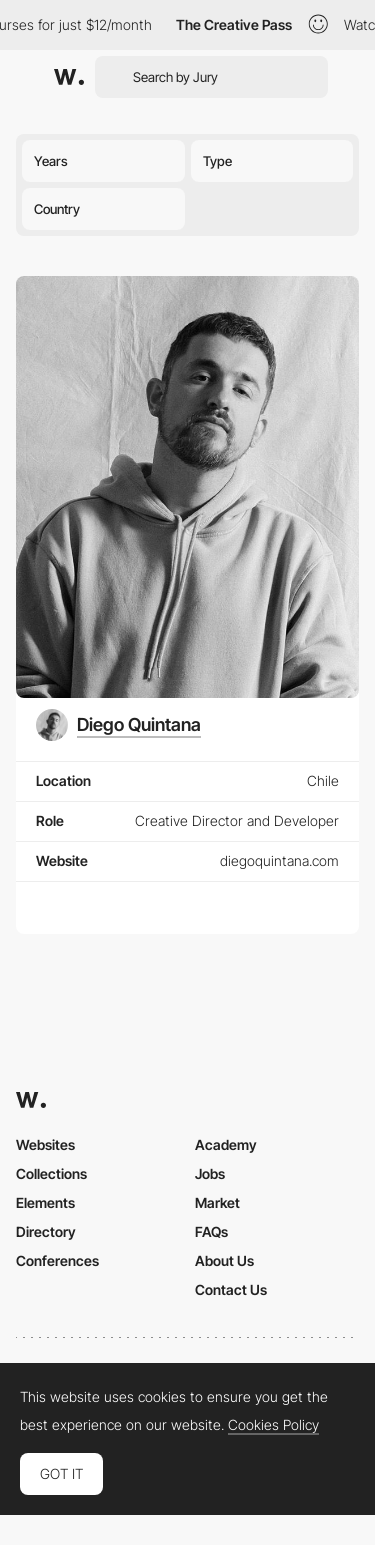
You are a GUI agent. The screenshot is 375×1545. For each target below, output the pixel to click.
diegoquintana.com (279, 860)
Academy (226, 1144)
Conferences (57, 1260)
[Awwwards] (69, 77)
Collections (51, 1173)
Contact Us (231, 1289)
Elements (45, 1202)
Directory (46, 1231)
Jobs (210, 1173)
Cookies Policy (273, 1425)
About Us (224, 1260)
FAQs (211, 1231)
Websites (45, 1144)
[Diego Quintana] (118, 725)
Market (217, 1202)
